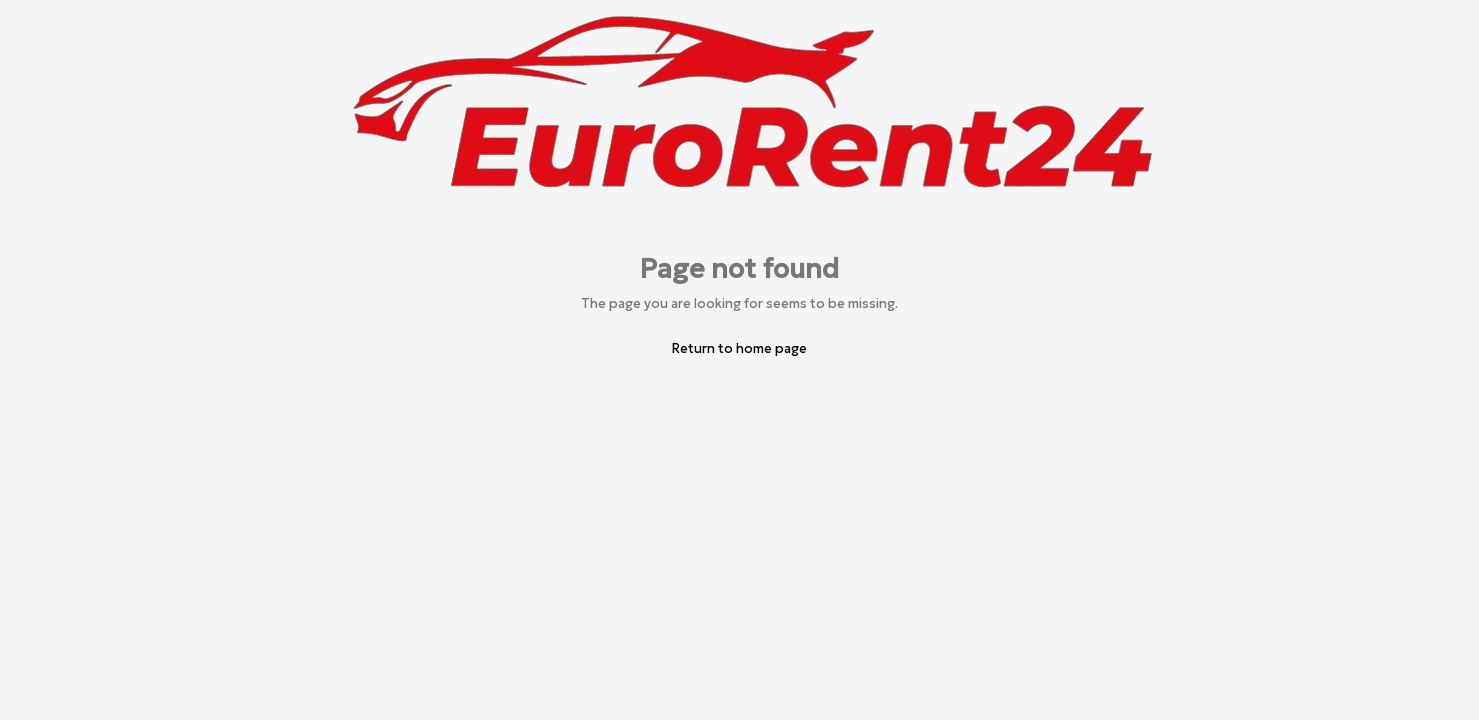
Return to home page (739, 348)
